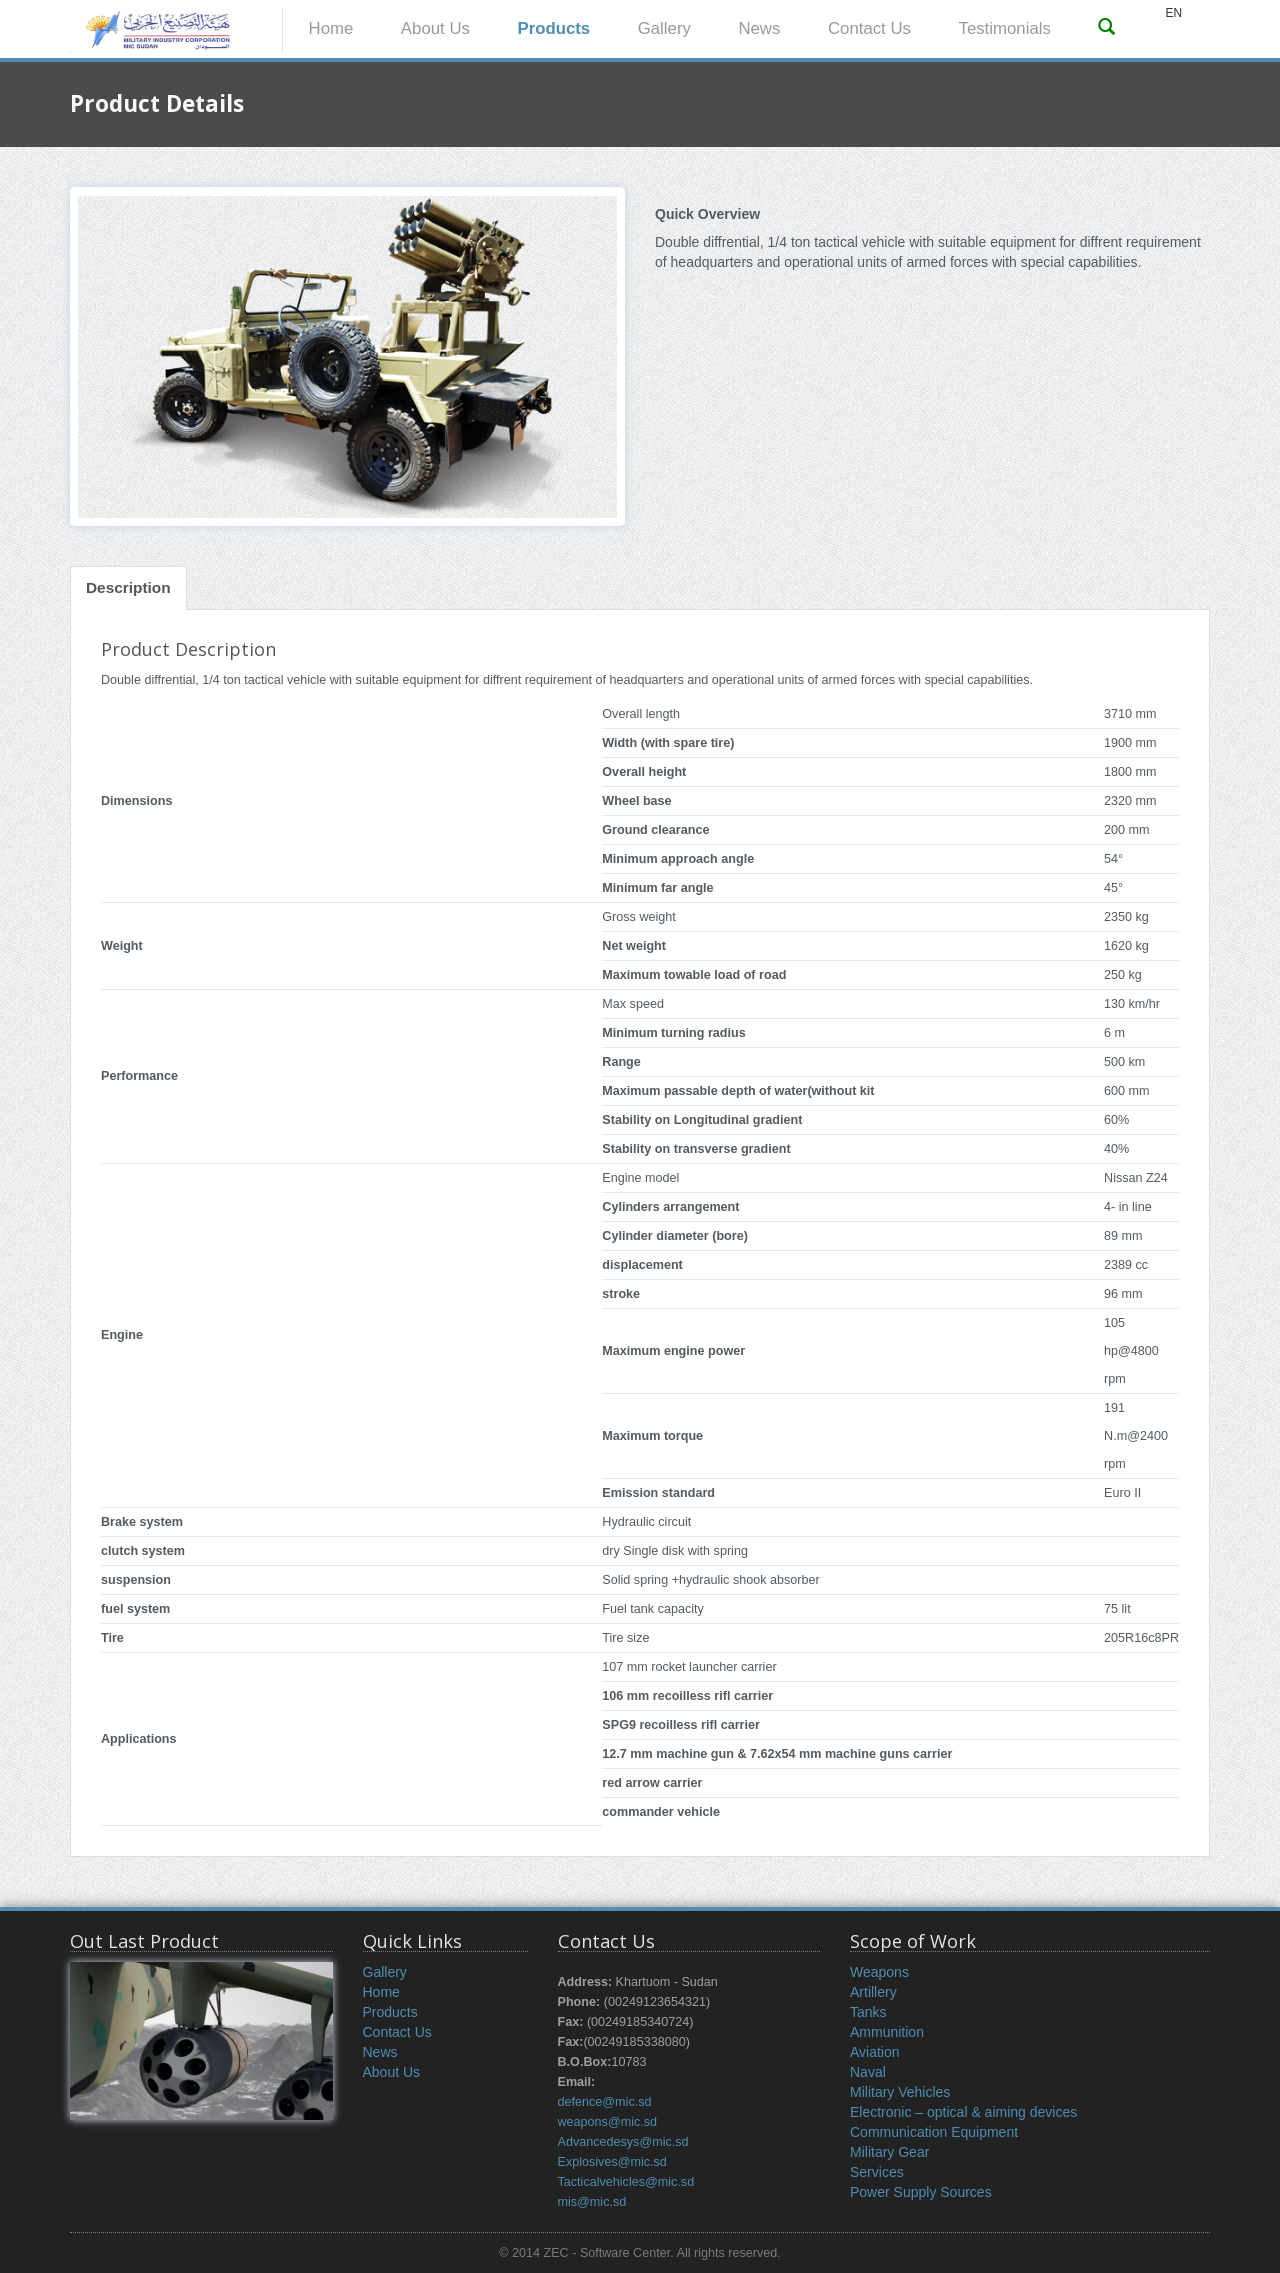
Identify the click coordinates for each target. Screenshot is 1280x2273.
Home (331, 28)
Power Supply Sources (921, 2192)
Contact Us (869, 28)
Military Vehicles (900, 2092)
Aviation (875, 2052)
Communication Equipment (934, 2132)
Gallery (664, 28)
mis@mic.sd (592, 2202)
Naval (868, 2072)
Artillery (873, 1992)
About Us (435, 28)
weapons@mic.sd (608, 2122)
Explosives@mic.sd (612, 2162)
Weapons (879, 1972)
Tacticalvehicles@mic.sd (626, 2182)
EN (1173, 13)
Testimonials (1005, 28)
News (759, 28)
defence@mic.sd (605, 2102)
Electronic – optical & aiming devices (963, 2112)
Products (553, 28)
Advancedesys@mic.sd (623, 2142)
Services (877, 2172)
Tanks (868, 2012)
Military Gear (889, 2152)
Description (128, 587)
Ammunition (887, 2032)
